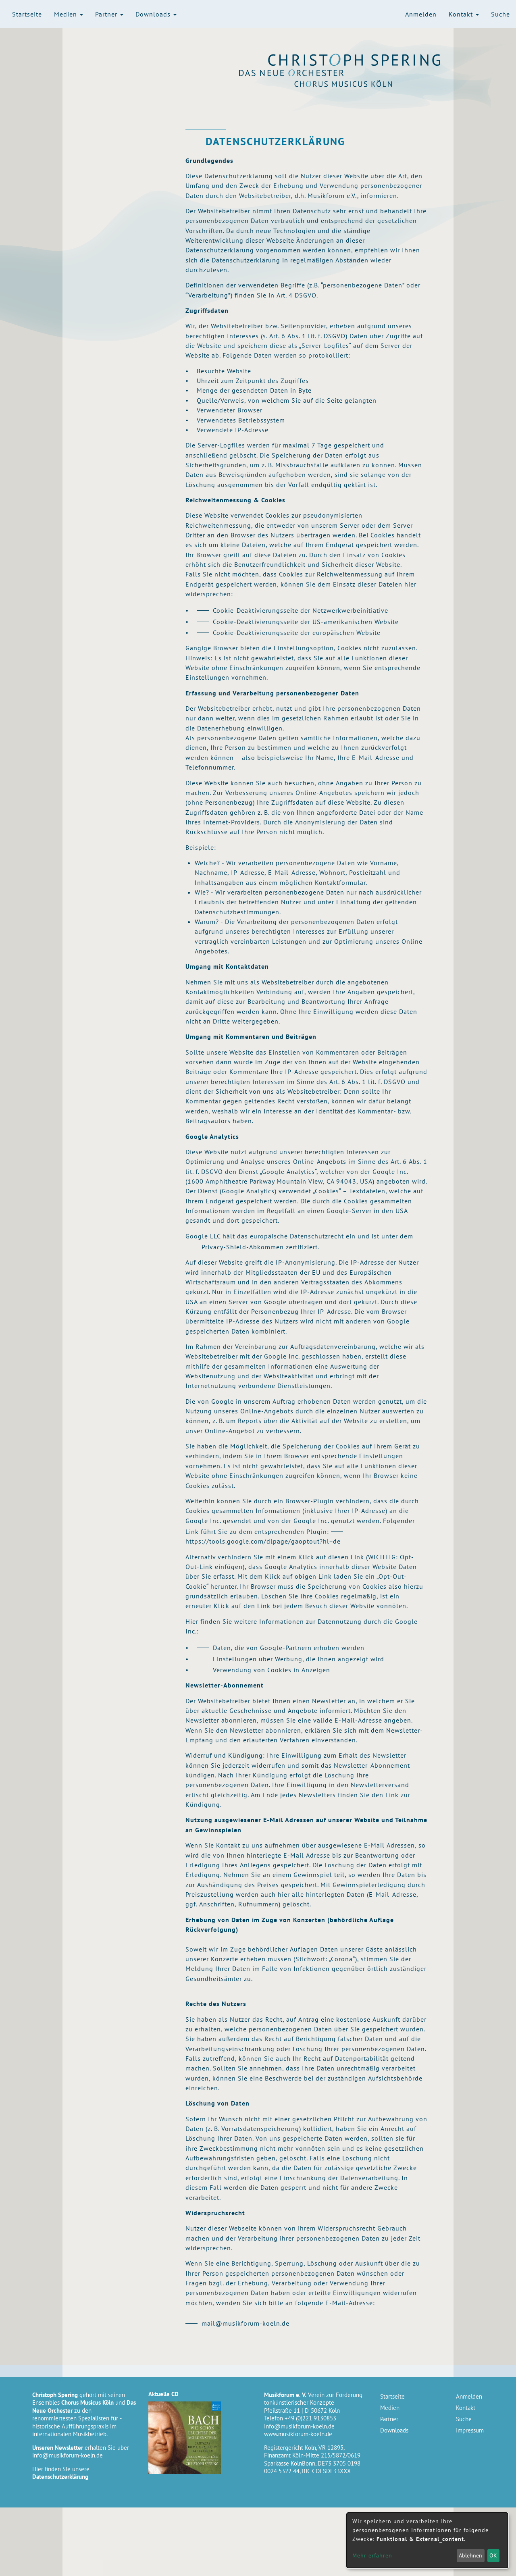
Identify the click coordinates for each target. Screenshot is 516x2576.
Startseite (27, 14)
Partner (109, 14)
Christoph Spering (355, 60)
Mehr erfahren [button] (372, 2555)
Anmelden (421, 14)
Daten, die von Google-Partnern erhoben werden (288, 1648)
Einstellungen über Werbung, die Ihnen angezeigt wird (298, 1659)
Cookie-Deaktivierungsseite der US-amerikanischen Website (306, 622)
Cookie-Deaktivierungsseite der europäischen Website (297, 632)
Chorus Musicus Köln (355, 83)
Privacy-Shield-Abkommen (243, 1247)
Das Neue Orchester (355, 73)
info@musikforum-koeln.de (67, 2455)
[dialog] (427, 2540)
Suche (500, 14)
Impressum (470, 2430)
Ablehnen (470, 2555)
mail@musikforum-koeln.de (245, 2323)
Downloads (156, 14)
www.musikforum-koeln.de (298, 2434)
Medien (68, 14)
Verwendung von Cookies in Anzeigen (271, 1670)
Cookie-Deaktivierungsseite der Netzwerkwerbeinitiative (300, 610)
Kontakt (464, 14)
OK (493, 2555)
